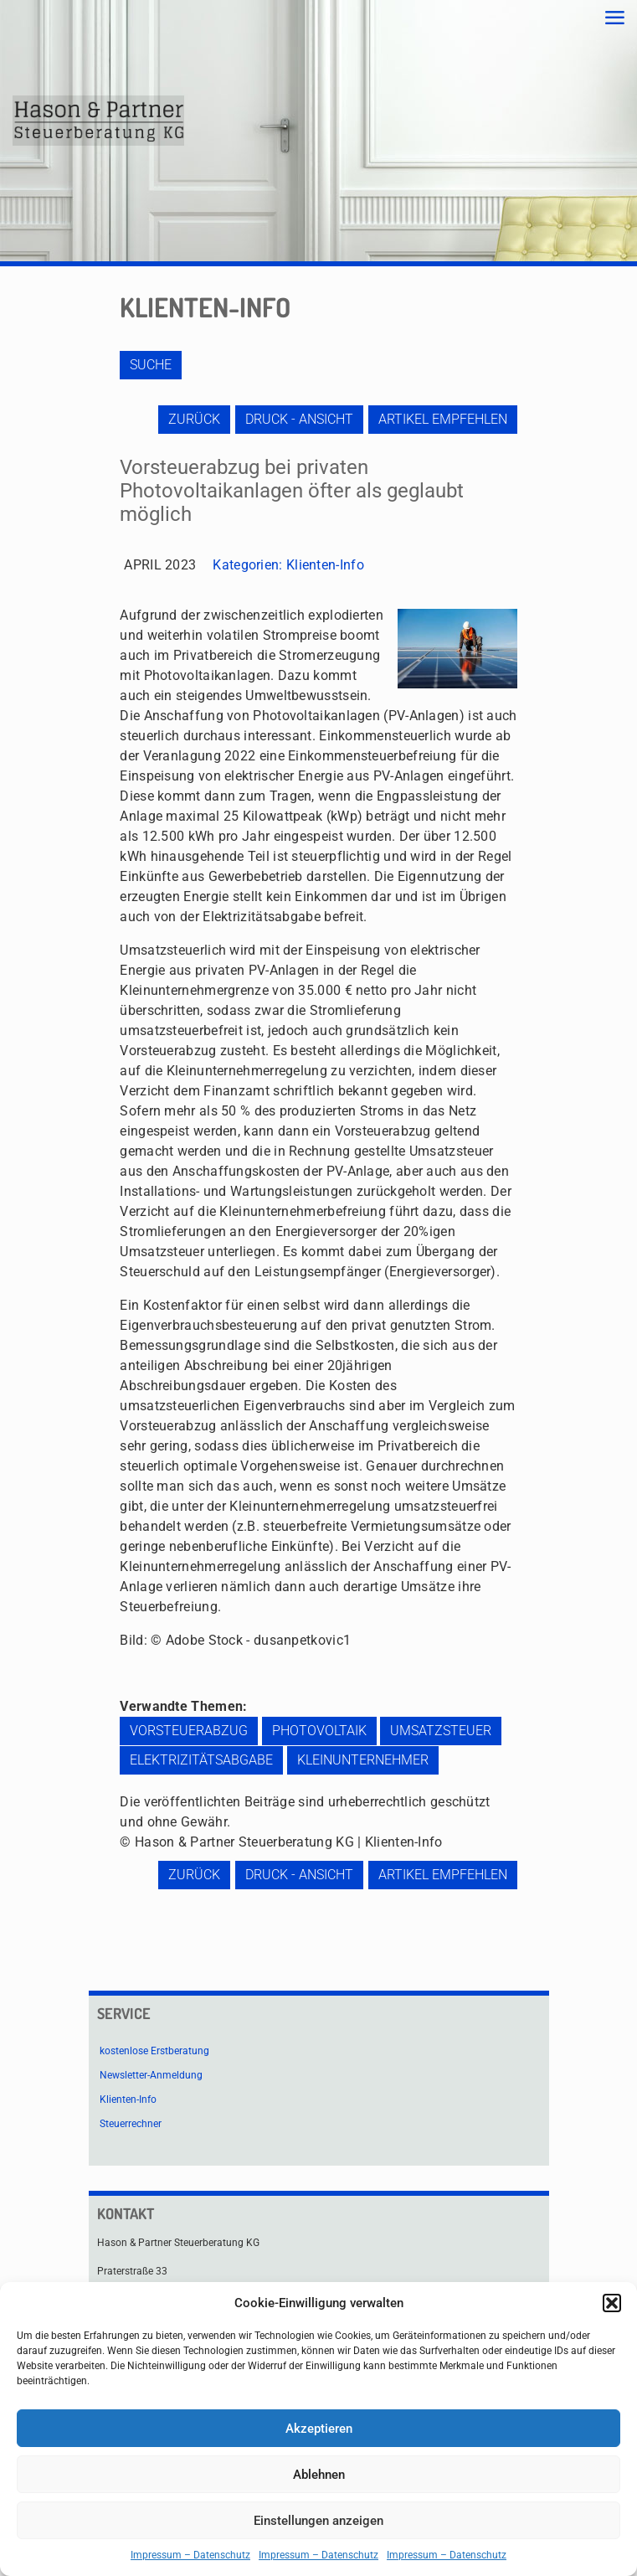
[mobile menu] (614, 18)
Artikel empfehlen (442, 419)
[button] (612, 2303)
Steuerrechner (131, 2124)
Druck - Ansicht (299, 419)
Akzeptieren (318, 2428)
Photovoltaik (319, 1731)
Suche (151, 365)
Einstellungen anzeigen (318, 2520)
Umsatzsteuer (440, 1731)
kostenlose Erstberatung (154, 2051)
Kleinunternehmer (363, 1760)
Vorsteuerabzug (189, 1731)
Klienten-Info (325, 565)
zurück (194, 419)
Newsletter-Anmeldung (151, 2075)
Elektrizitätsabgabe (201, 1760)
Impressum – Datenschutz (190, 2555)
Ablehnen (319, 2474)
